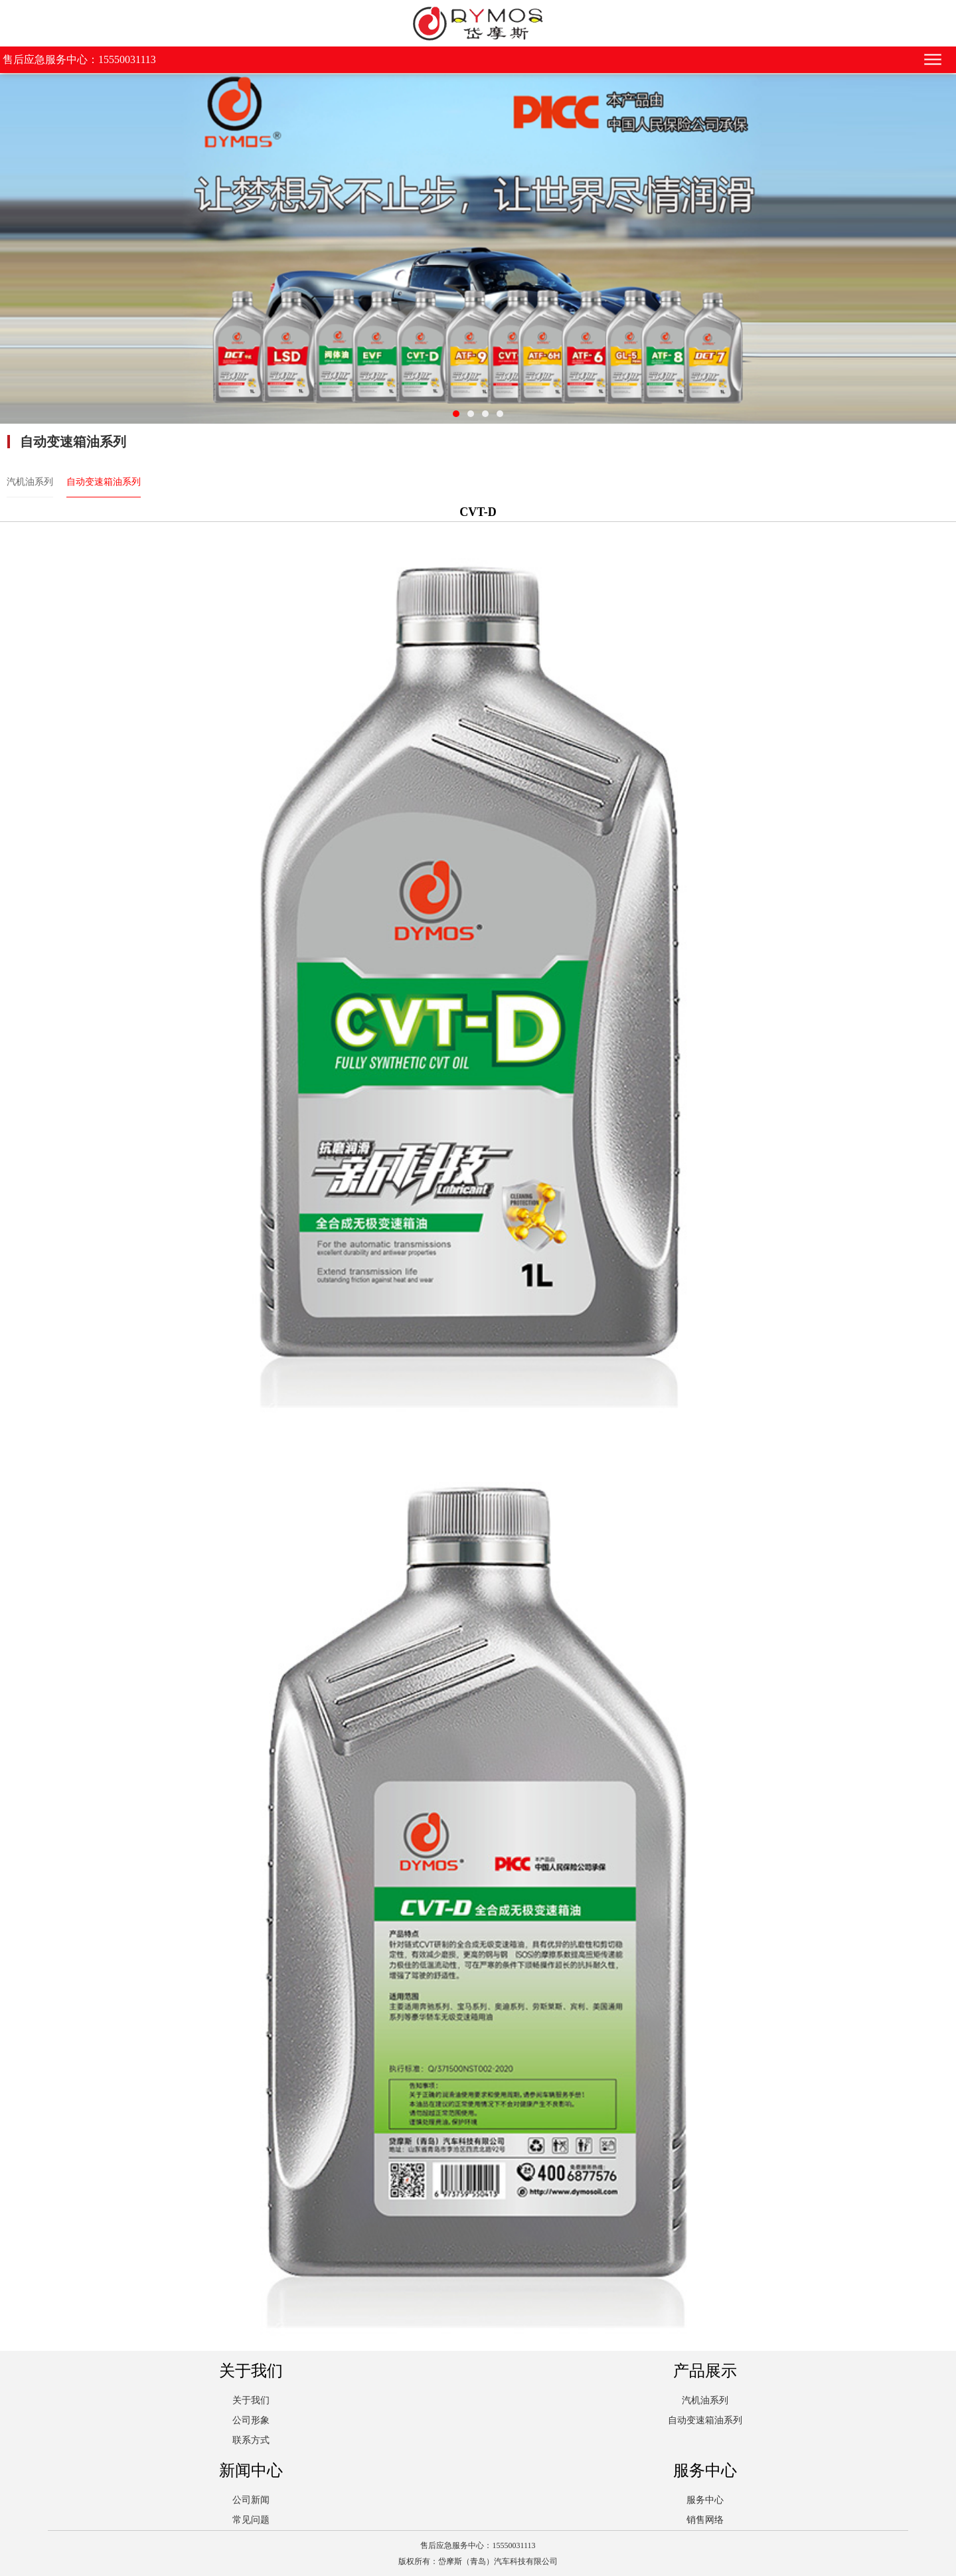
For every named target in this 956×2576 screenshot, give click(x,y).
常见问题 (251, 2520)
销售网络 (705, 2520)
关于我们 (251, 2400)
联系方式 (251, 2440)
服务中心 (705, 2500)
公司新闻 (251, 2500)
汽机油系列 (30, 482)
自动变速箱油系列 (103, 482)
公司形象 (251, 2420)
